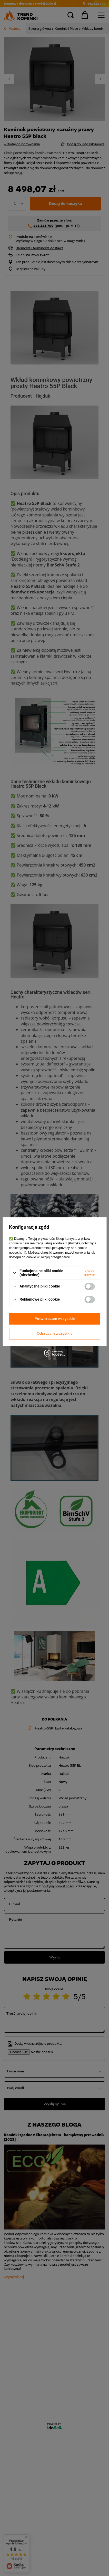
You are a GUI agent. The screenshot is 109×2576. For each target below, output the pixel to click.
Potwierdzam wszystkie (55, 1318)
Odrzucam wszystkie (54, 1333)
